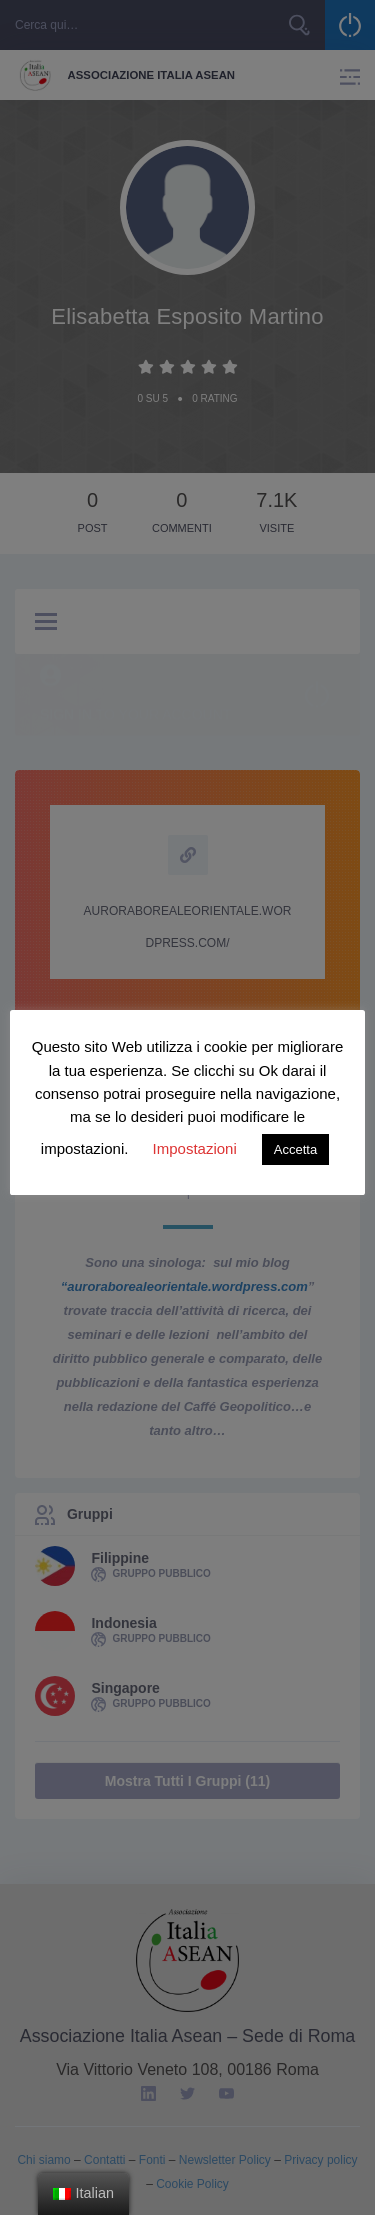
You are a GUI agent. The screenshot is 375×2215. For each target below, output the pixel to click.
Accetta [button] (295, 1149)
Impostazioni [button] (195, 1148)
